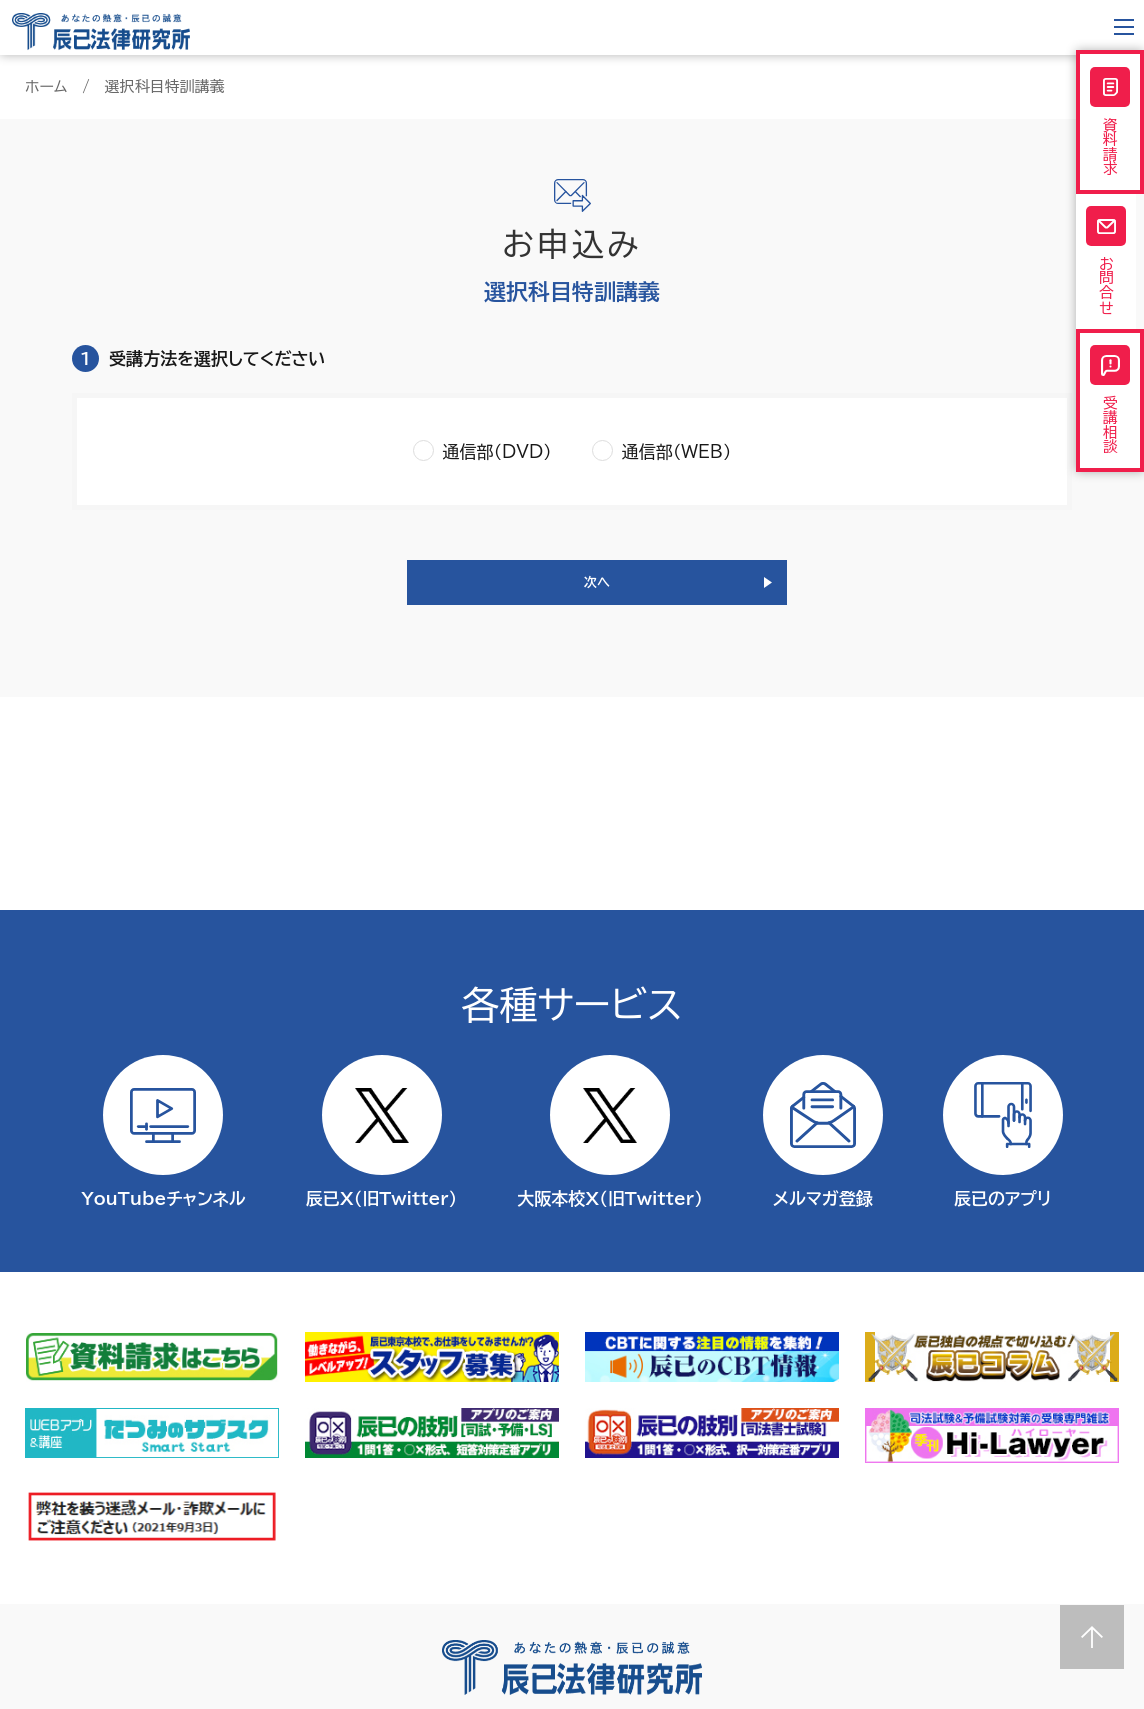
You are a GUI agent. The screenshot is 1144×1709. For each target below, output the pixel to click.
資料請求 (1110, 129)
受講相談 (1110, 445)
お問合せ (1110, 286)
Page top (1092, 1637)
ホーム (46, 86)
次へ (597, 592)
